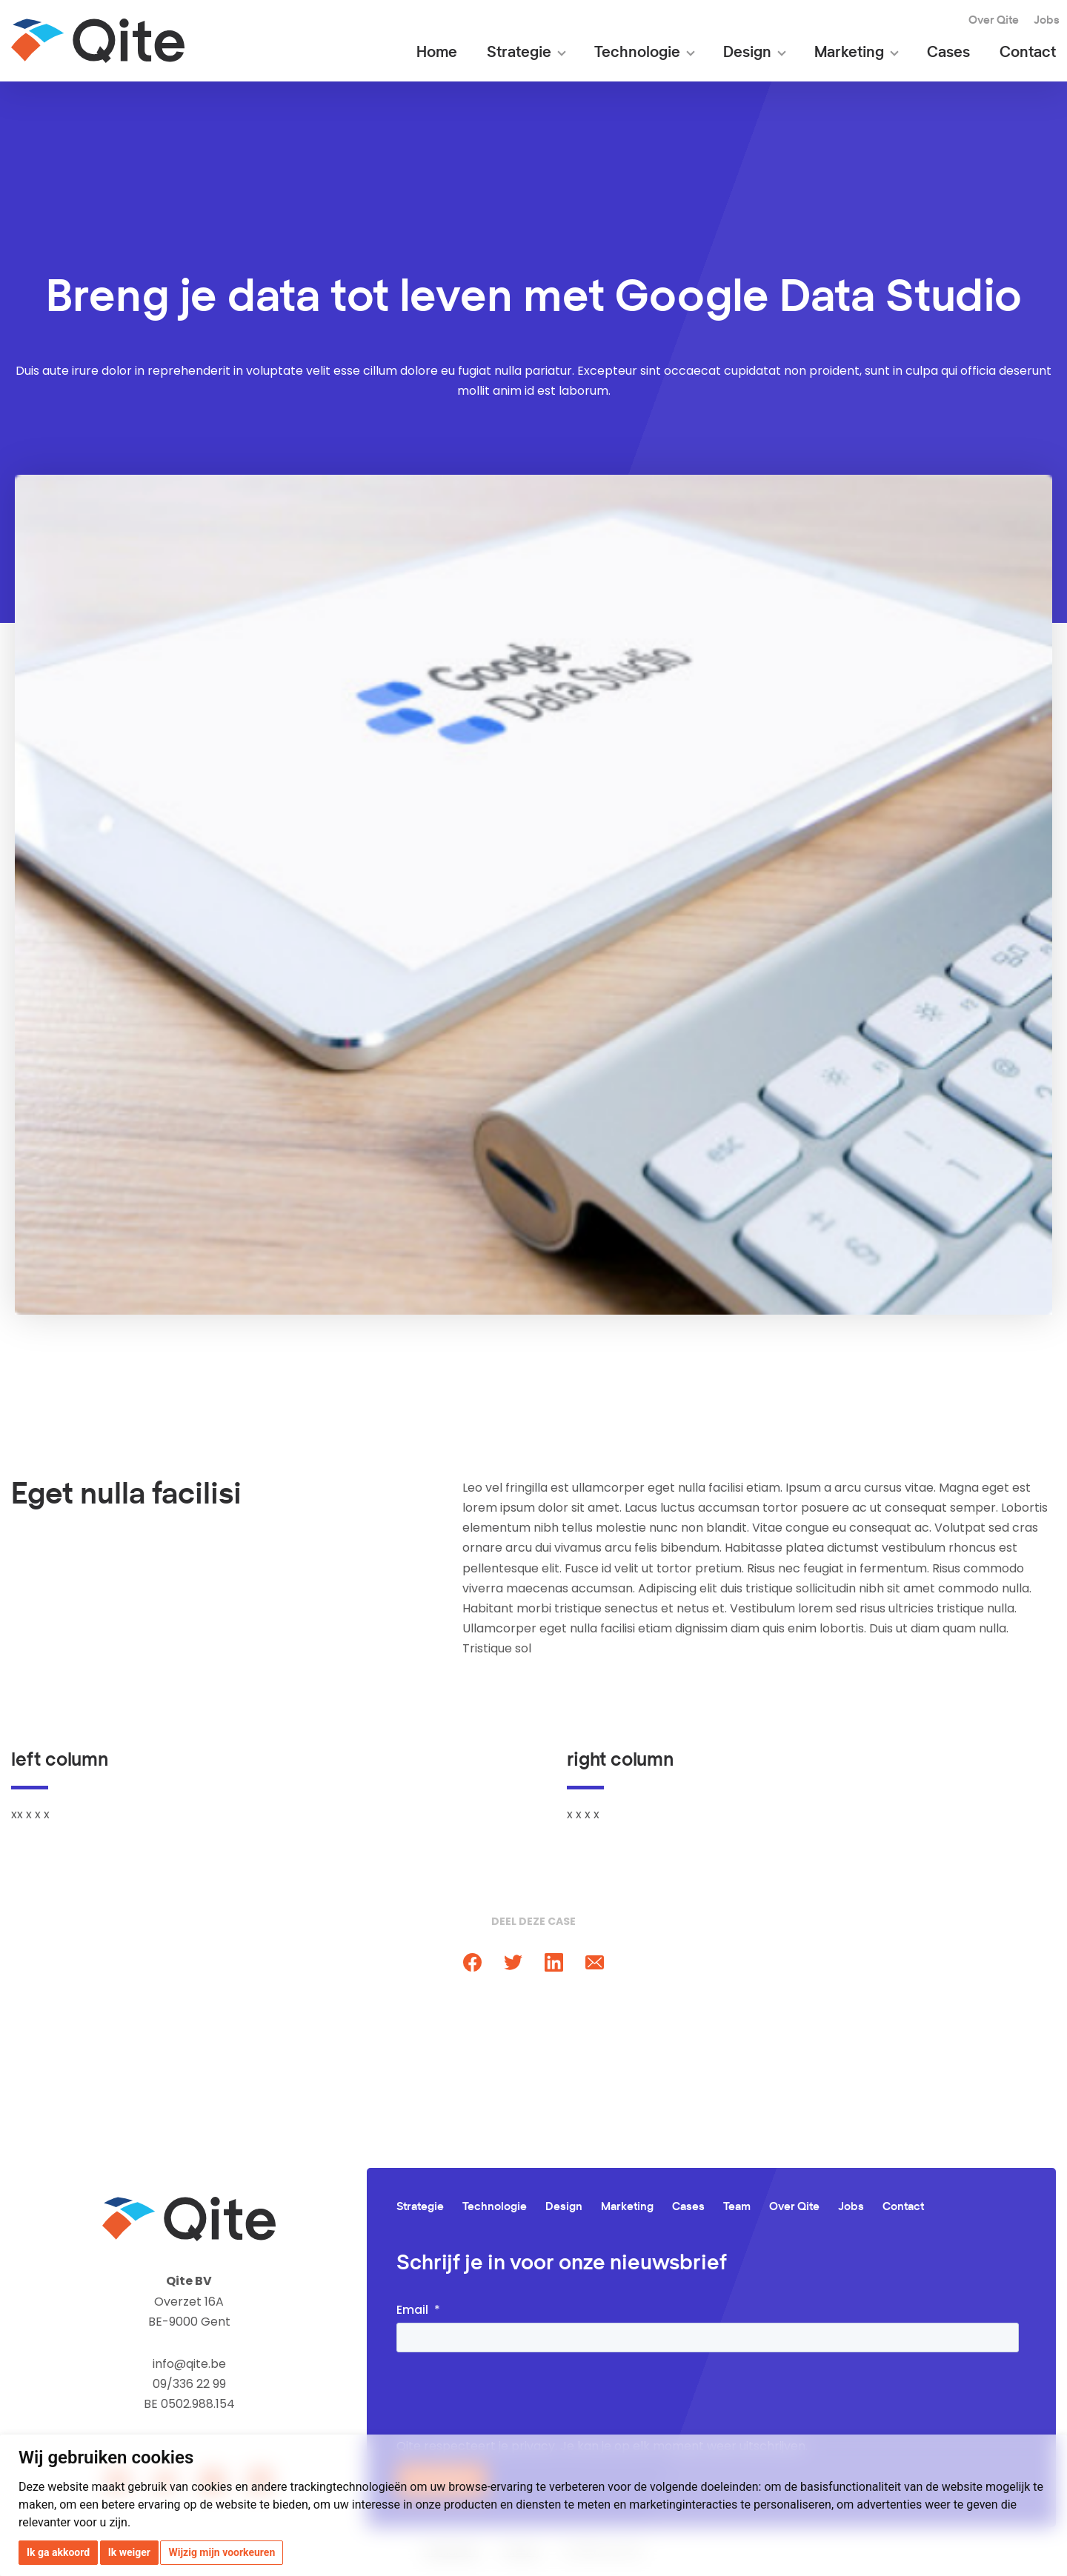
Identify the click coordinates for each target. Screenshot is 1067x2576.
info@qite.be (189, 2363)
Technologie (637, 53)
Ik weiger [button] (129, 2552)
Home (436, 53)
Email (412, 2309)
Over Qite (993, 20)
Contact (1028, 53)
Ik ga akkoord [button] (58, 2552)
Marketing (849, 53)
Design (747, 53)
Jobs (1047, 20)
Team (737, 2206)
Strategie (519, 53)
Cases (948, 53)
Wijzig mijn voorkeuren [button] (221, 2552)
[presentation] (509, 2396)
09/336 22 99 (189, 2383)
